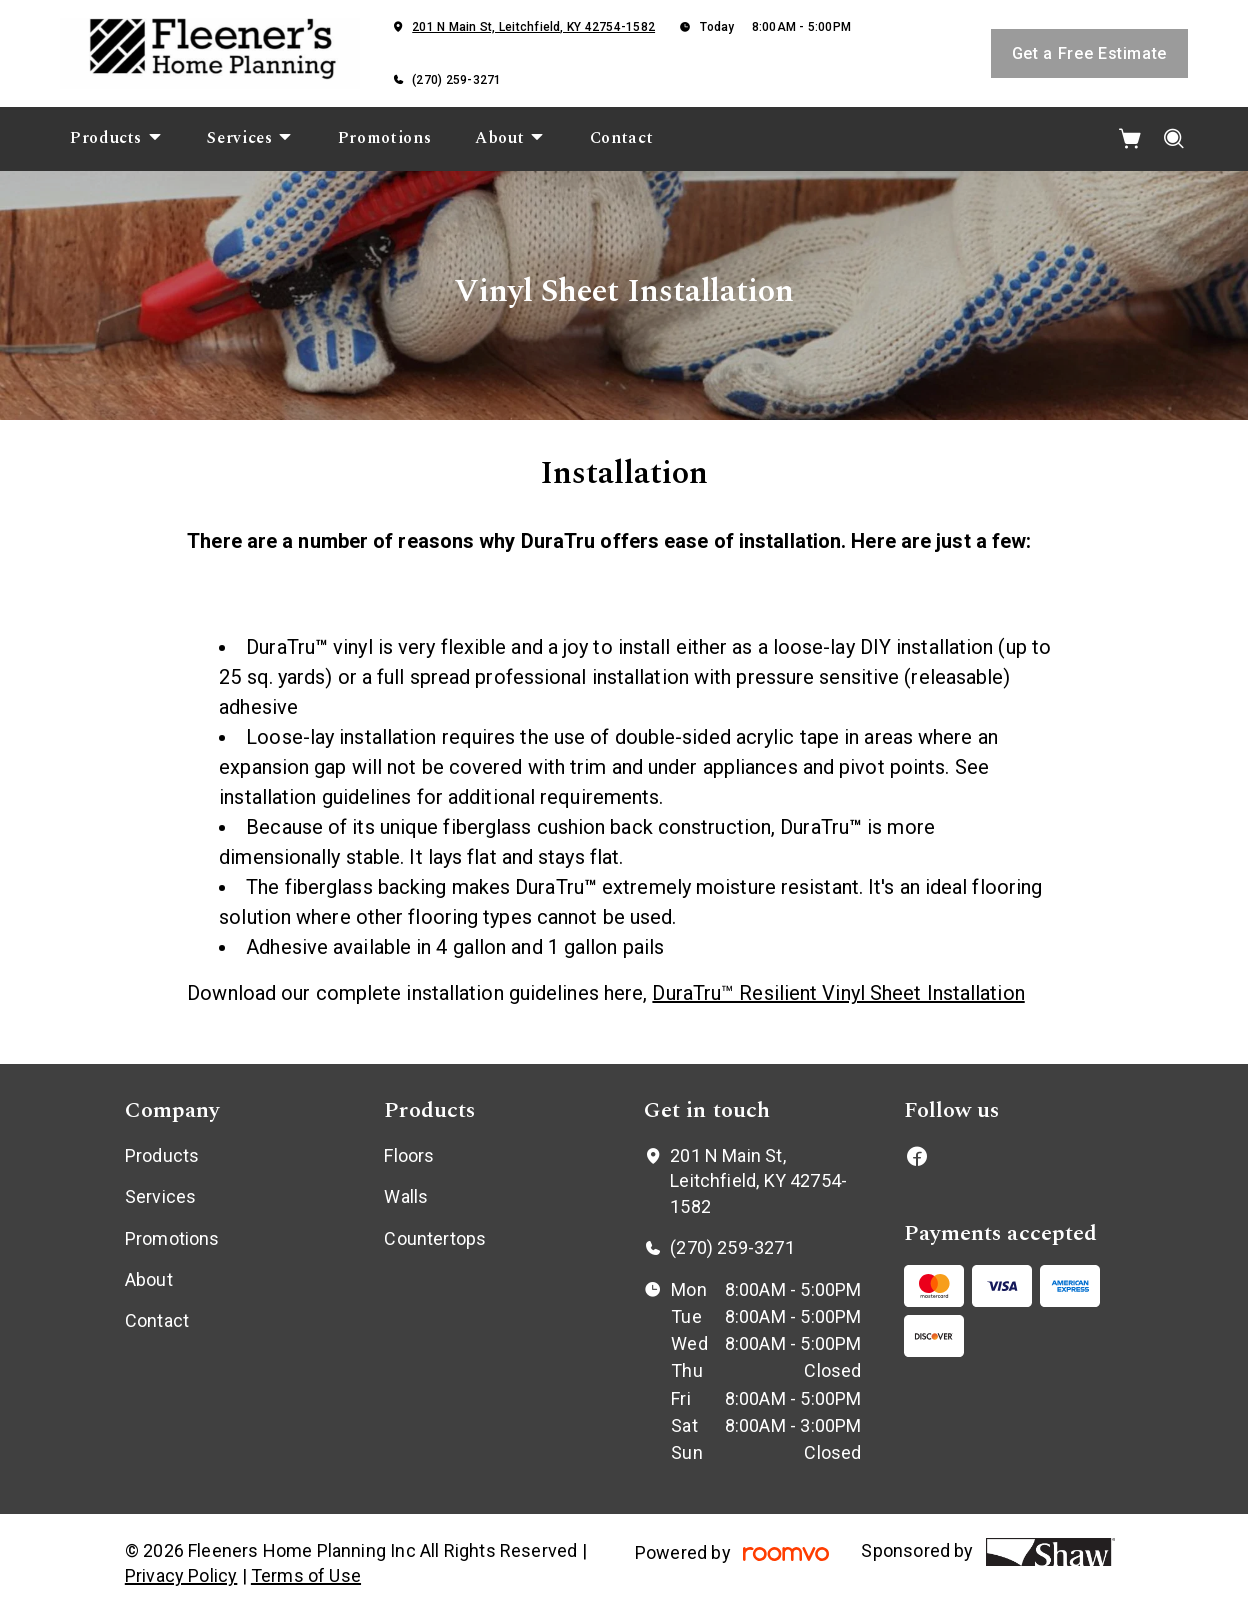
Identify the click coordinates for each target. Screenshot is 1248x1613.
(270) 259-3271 (456, 80)
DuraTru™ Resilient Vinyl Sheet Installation (838, 993)
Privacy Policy (181, 1575)
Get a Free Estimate (1089, 53)
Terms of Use (306, 1575)
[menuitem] (116, 139)
